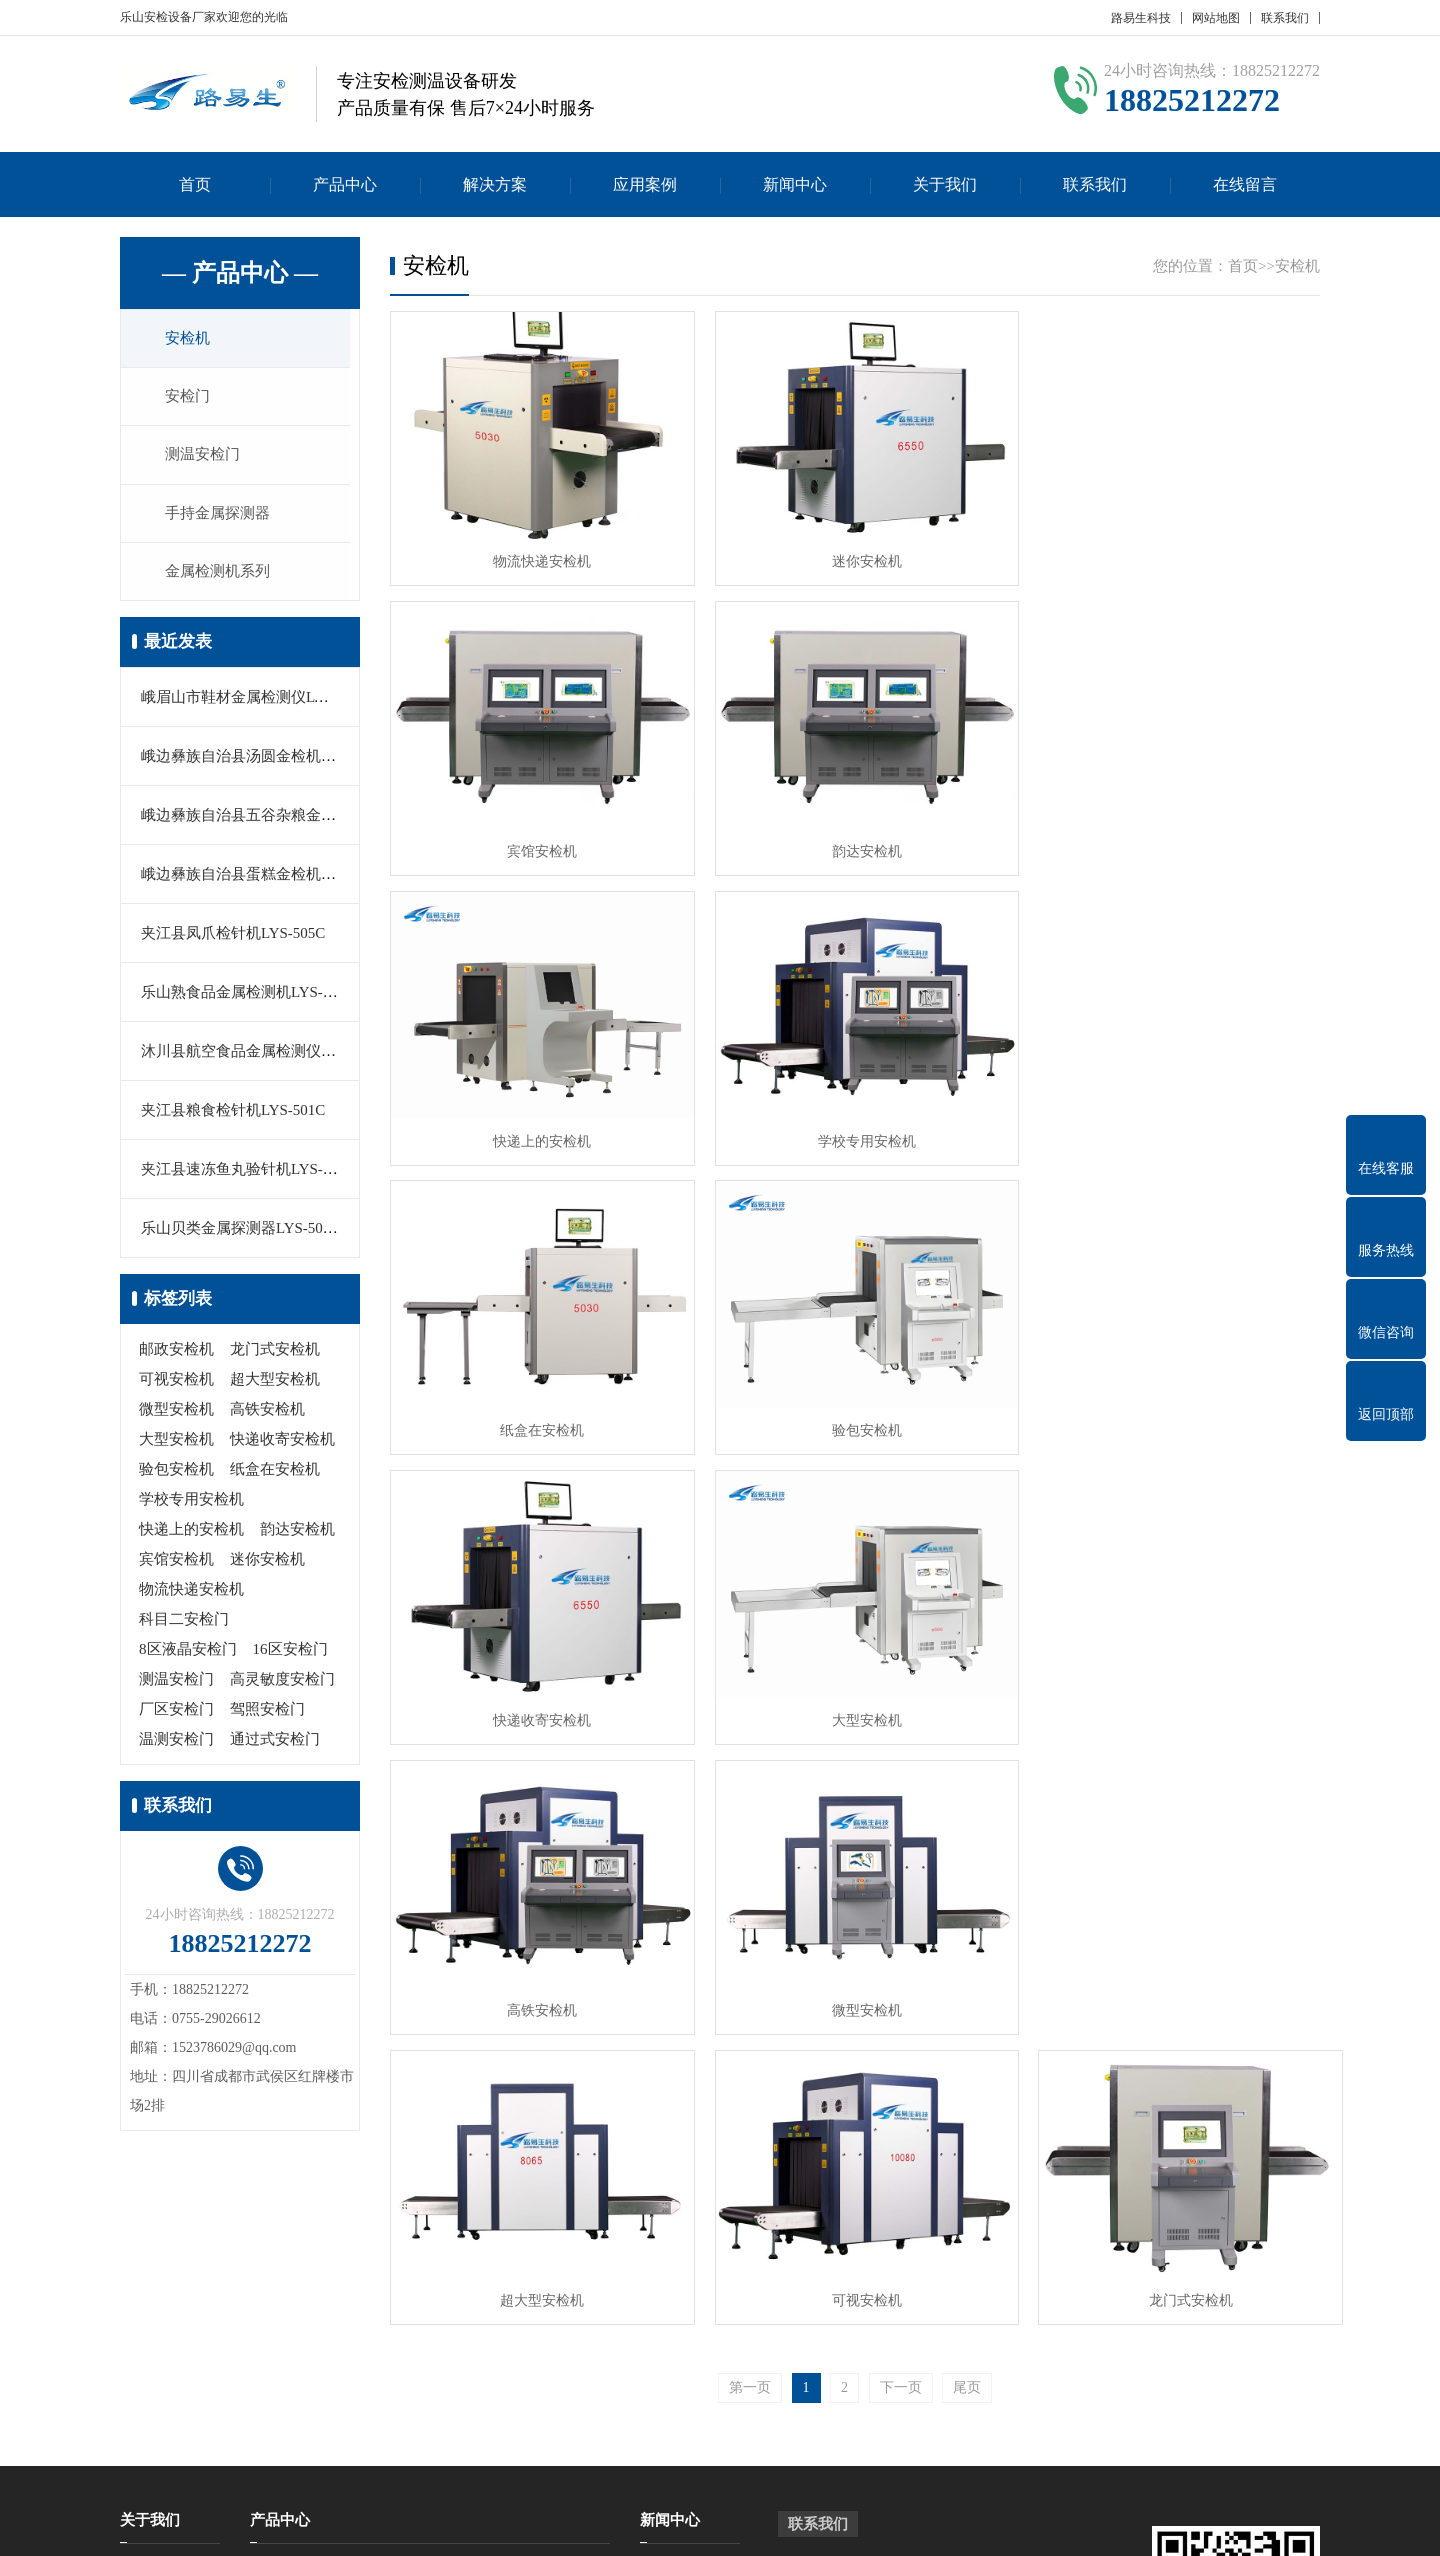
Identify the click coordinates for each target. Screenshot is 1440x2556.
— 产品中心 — (240, 273)
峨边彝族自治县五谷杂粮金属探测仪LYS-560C (293, 819)
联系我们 (1285, 18)
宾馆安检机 (176, 1563)
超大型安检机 (275, 1383)
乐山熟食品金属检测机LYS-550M (250, 996)
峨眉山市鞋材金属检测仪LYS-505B (255, 701)
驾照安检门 (267, 1713)
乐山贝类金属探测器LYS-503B (240, 1232)
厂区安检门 (176, 1713)
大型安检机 (176, 1443)
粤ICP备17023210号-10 (784, 2525)
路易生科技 (1141, 18)
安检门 (189, 398)
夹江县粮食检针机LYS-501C (233, 1114)
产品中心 (345, 184)
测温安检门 (204, 457)
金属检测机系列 (219, 575)
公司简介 (148, 2265)
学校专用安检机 (191, 1503)
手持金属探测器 (219, 516)
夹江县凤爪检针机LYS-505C (233, 937)
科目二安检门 (184, 1623)
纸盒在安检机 (275, 1473)
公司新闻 (668, 2265)
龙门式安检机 (275, 1353)
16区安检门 (290, 1653)
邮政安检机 (176, 1353)
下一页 (901, 1776)
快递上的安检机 (191, 1533)
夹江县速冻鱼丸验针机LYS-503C (248, 1173)
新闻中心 (795, 184)
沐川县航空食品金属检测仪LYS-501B (263, 1055)
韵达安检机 (297, 1533)
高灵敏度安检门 (282, 1683)
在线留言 (1245, 184)
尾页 (967, 1776)
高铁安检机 (267, 1413)
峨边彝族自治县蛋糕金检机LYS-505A (263, 878)
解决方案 (495, 184)
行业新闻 (668, 2295)
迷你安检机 (267, 1563)
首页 (195, 184)
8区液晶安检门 (188, 1653)
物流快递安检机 (191, 1593)
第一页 (750, 1776)
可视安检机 (176, 1383)
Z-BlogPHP (1161, 2525)
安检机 (189, 339)
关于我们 (945, 184)
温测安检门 (176, 1743)
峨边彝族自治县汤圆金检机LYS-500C (263, 760)
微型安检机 (176, 1413)
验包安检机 (176, 1473)
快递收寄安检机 (282, 1443)
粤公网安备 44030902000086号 (967, 2525)
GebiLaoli (1277, 2525)
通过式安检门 (275, 1743)
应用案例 (645, 184)
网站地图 (1216, 18)
